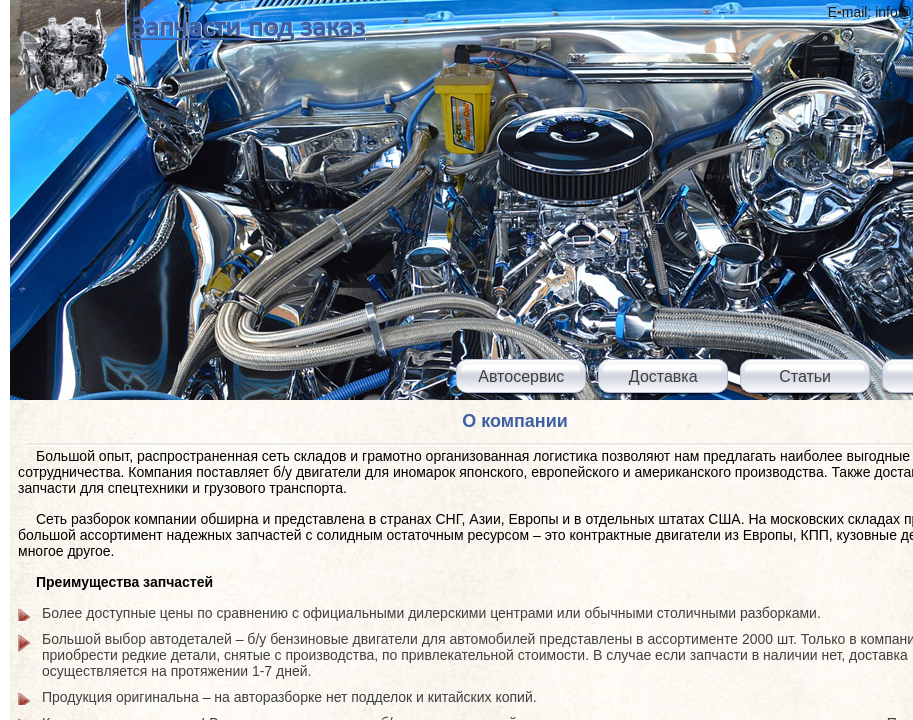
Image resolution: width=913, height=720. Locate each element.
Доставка (663, 376)
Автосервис (521, 376)
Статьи (805, 376)
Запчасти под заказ (248, 28)
